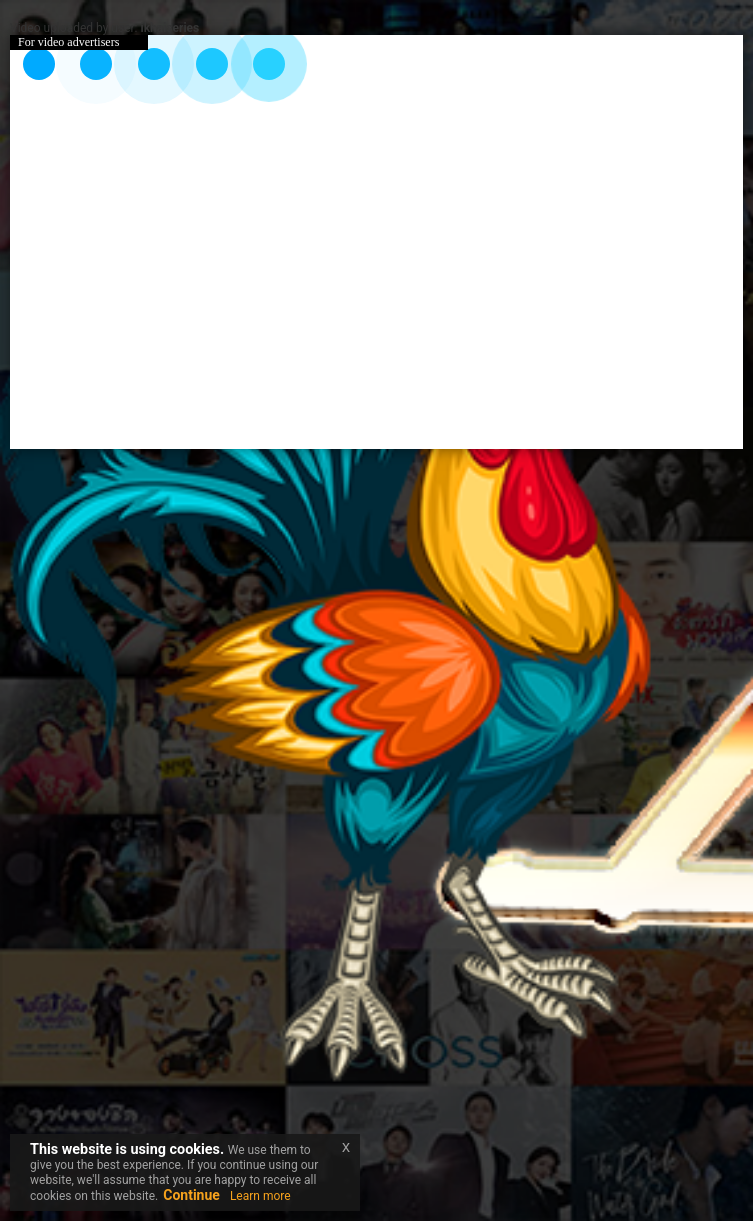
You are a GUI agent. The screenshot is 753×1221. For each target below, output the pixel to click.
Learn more (260, 1196)
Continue (191, 1195)
